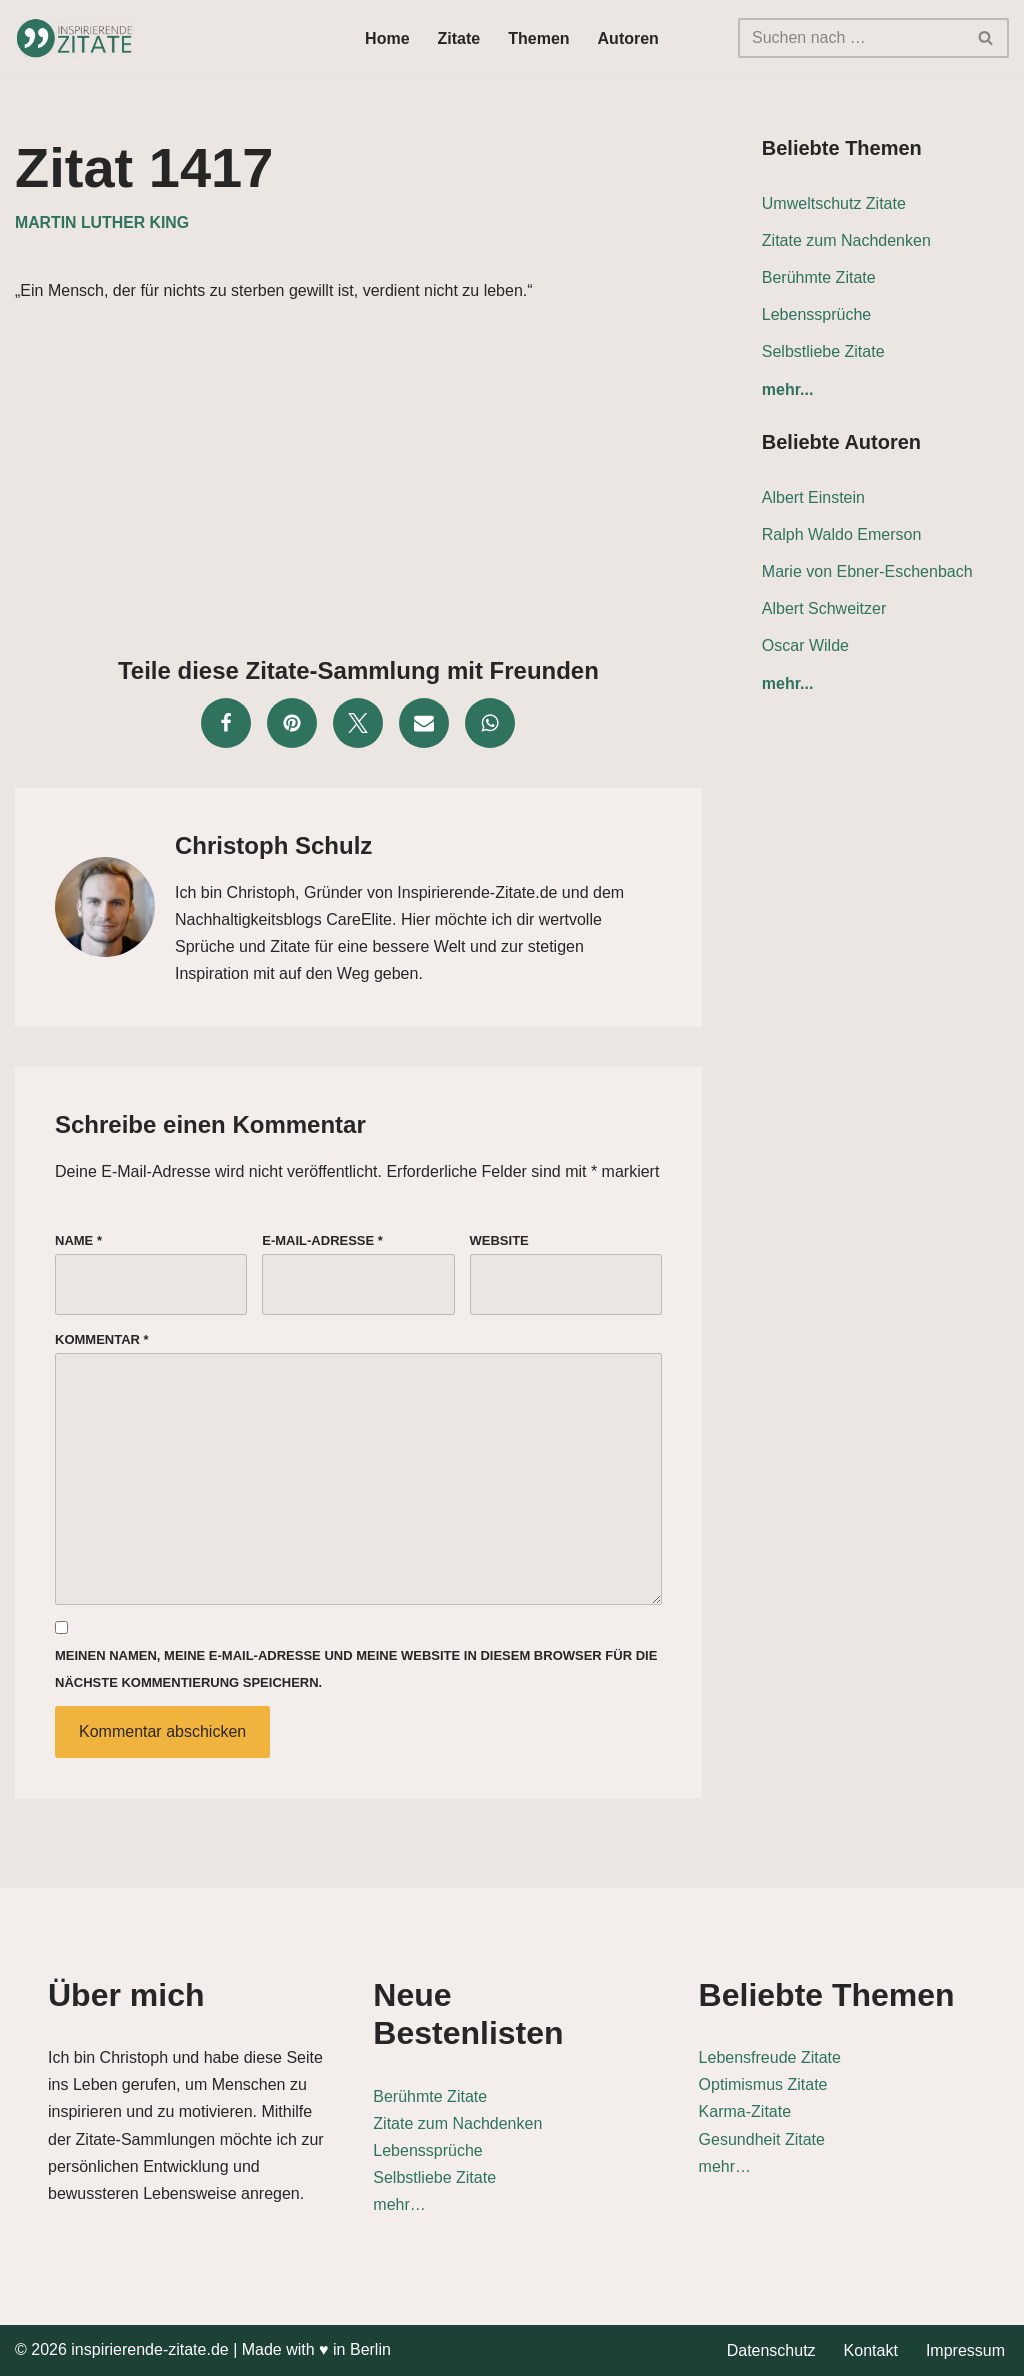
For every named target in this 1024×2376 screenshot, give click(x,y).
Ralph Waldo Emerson (841, 534)
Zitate (459, 38)
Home (387, 38)
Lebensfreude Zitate (770, 2057)
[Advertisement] (358, 474)
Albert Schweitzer (824, 608)
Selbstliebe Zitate (823, 351)
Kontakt (871, 2350)
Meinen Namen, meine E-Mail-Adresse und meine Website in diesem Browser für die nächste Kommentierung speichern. (356, 1669)
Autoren (628, 38)
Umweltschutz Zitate (834, 203)
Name (78, 1240)
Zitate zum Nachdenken (846, 240)
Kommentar (102, 1339)
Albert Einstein (813, 497)
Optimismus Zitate (763, 2084)
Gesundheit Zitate (762, 2139)
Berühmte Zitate (819, 277)
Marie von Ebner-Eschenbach (867, 571)
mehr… (399, 2204)
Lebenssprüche (816, 314)
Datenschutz (771, 2350)
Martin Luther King (102, 222)
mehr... (788, 389)
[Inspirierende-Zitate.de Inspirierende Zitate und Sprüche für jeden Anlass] (75, 38)
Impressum (965, 2350)
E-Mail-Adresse (322, 1240)
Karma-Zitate (745, 2111)
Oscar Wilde (805, 645)
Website (499, 1240)
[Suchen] (851, 38)
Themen (538, 38)
